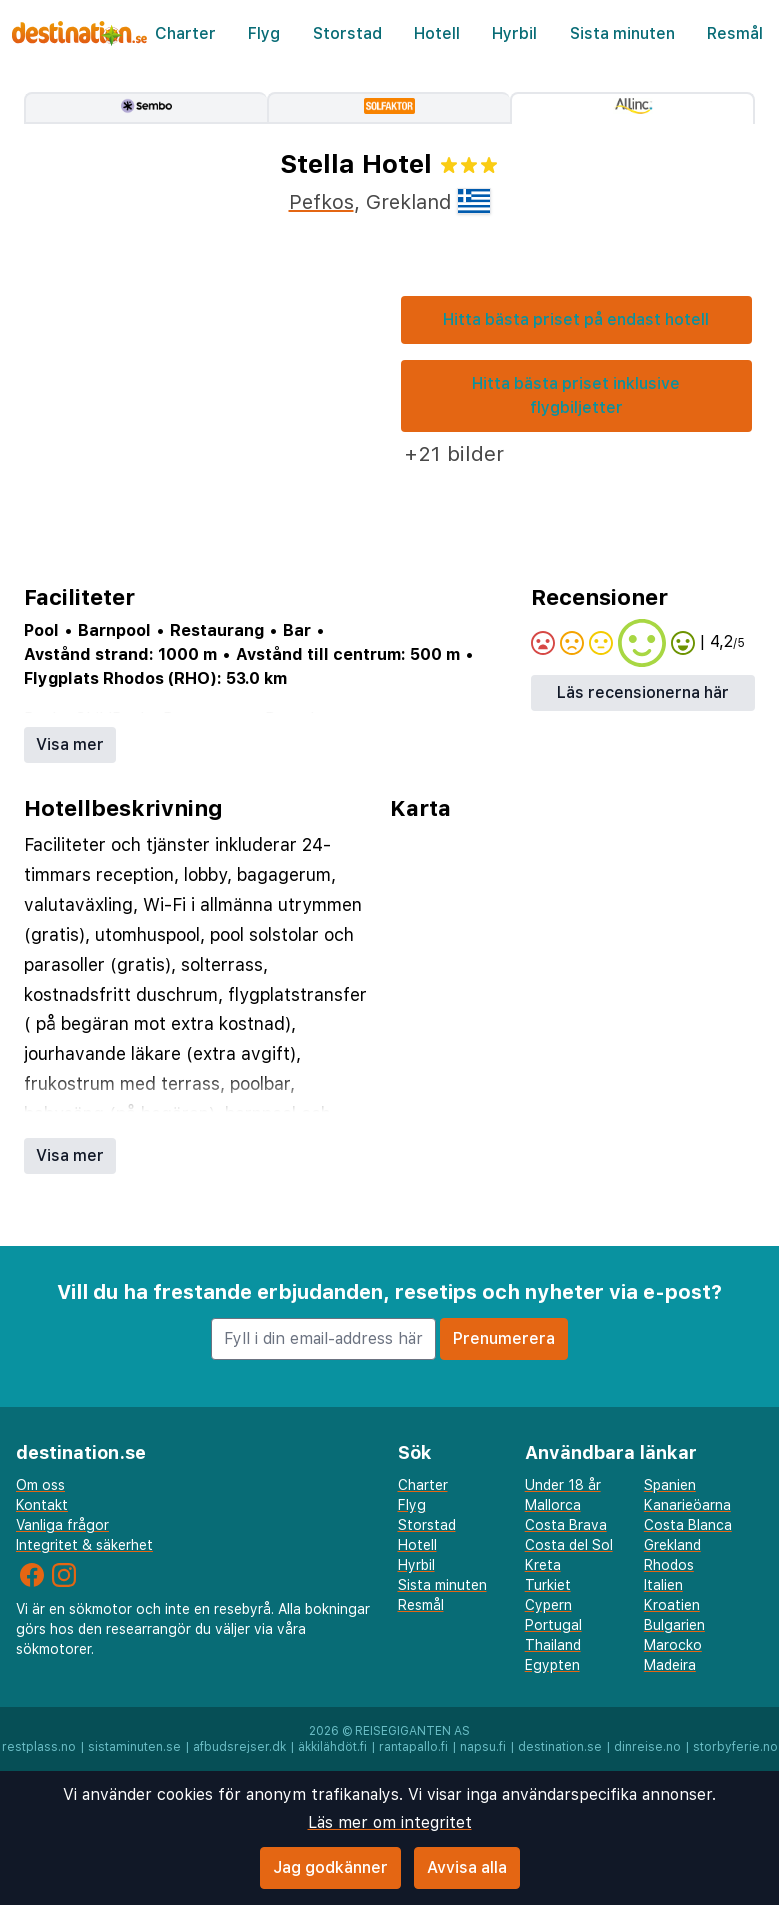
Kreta (543, 1565)
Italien (663, 1585)
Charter (185, 33)
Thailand (553, 1645)
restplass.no (39, 1747)
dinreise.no (647, 1747)
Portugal (553, 1625)
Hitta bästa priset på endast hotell (576, 319)
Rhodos (669, 1565)
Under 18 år (563, 1485)
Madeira (670, 1665)
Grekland (672, 1545)
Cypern (548, 1605)
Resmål (735, 33)
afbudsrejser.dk (239, 1747)
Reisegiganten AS (412, 1731)
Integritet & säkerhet (84, 1545)
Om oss (40, 1485)
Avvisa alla (467, 1867)
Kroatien (672, 1605)
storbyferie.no (735, 1747)
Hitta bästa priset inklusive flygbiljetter (576, 395)
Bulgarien (674, 1625)
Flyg (264, 33)
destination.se (560, 1747)
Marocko (673, 1645)
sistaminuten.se (134, 1747)
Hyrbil (514, 33)
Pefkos (321, 202)
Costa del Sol (569, 1545)
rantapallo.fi (413, 1747)
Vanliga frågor (62, 1525)
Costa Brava (566, 1525)
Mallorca (553, 1505)
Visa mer (70, 744)
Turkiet (548, 1585)
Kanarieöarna (687, 1505)
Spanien (670, 1485)
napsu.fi (483, 1747)
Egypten (552, 1665)
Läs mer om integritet (390, 1822)
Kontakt (42, 1505)
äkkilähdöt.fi (332, 1747)
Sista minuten (622, 33)
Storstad (347, 33)
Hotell (437, 33)
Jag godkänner (330, 1867)
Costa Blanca (688, 1525)
